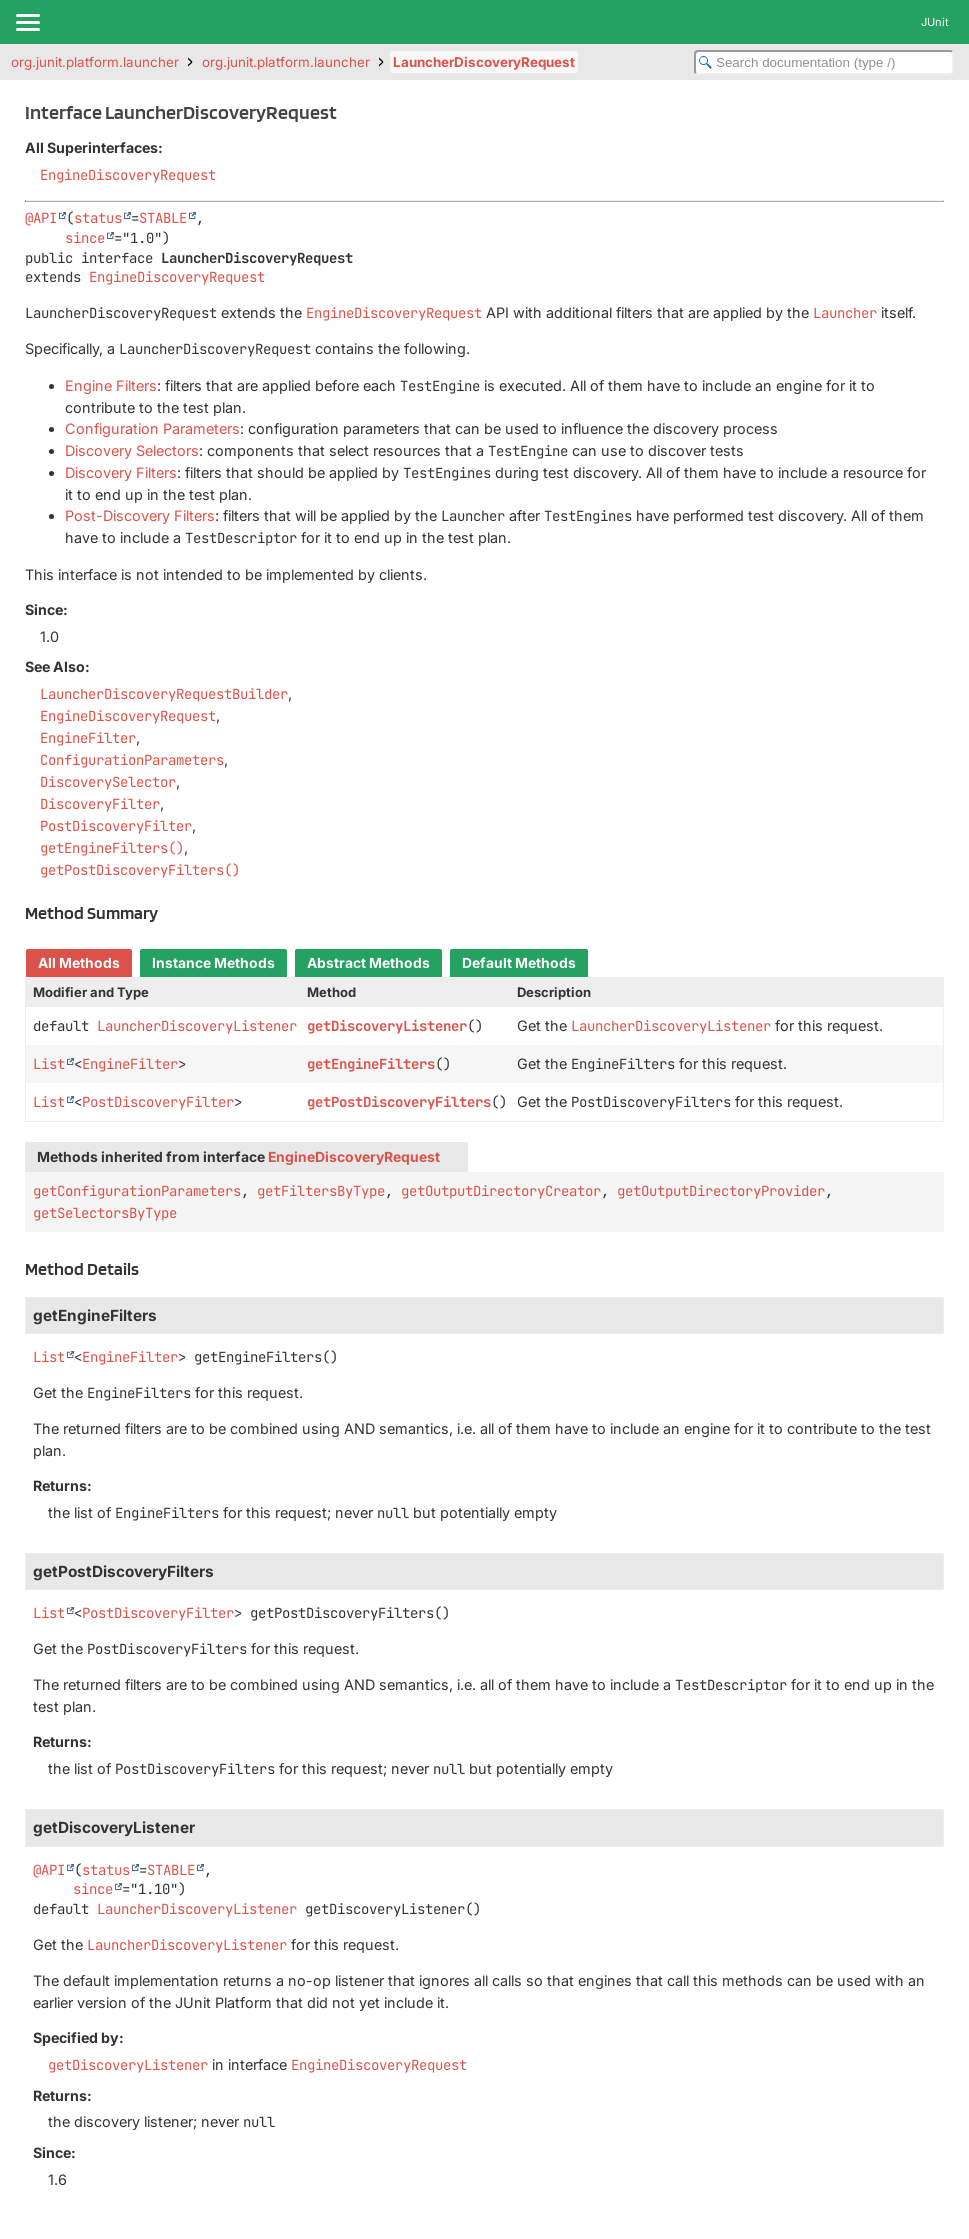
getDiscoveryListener (387, 1026)
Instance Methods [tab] (213, 963)
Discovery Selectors (132, 450)
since (85, 238)
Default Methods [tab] (519, 963)
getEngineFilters (371, 1064)
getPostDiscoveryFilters (399, 1102)
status (98, 218)
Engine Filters (111, 385)
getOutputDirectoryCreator (501, 1191)
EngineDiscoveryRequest (128, 175)
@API (41, 218)
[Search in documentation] (824, 62)
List (49, 1064)
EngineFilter (130, 1064)
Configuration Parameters (152, 428)
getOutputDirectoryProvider (721, 1191)
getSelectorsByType (105, 1213)
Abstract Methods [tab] (368, 963)
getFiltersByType (321, 1191)
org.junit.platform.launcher (95, 62)
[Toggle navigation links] (27, 22)
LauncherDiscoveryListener (197, 1026)
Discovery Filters (121, 472)
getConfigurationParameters (137, 1191)
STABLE (163, 218)
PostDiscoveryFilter (158, 1102)
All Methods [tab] (79, 963)
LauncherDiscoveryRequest (484, 62)
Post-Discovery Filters (140, 515)
